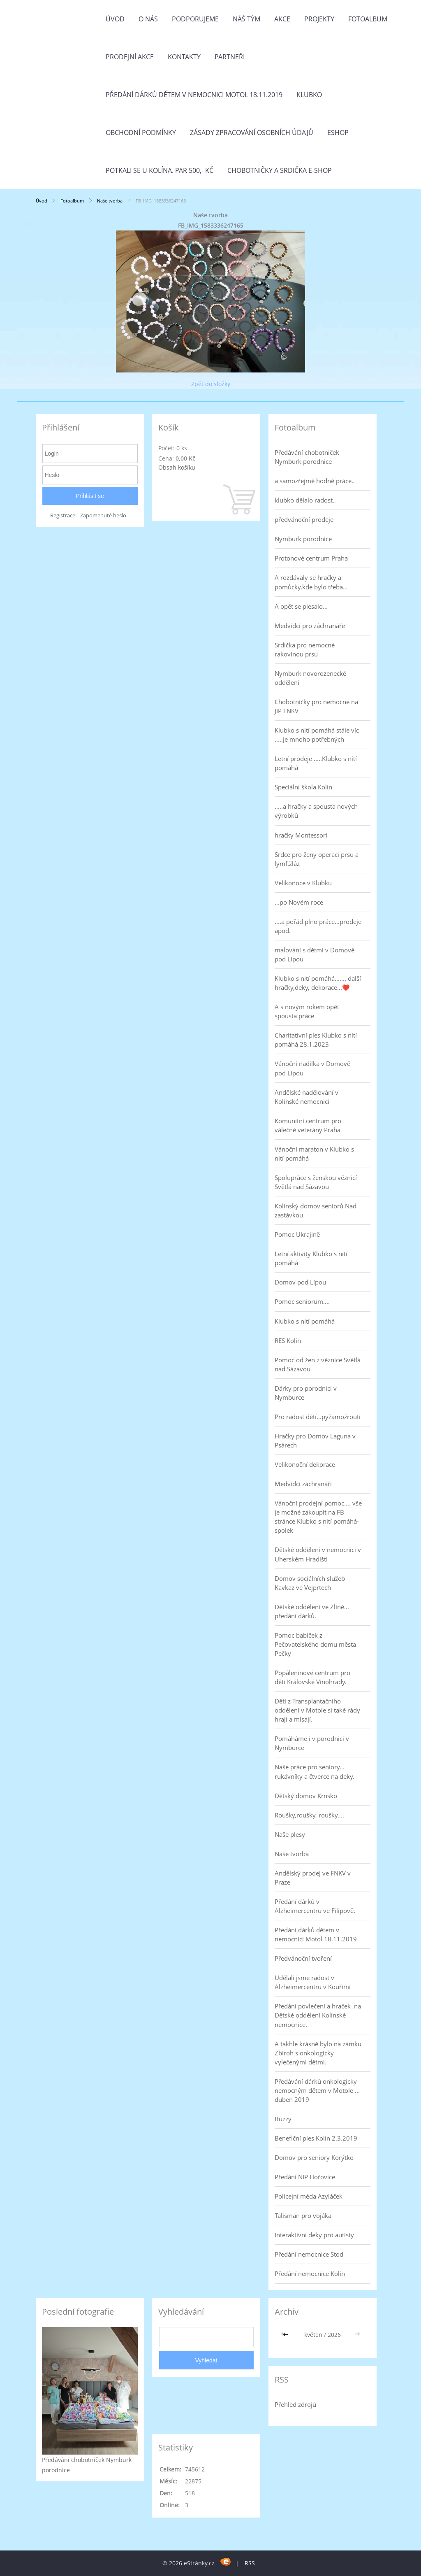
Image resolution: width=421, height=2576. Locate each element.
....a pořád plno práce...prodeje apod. (318, 926)
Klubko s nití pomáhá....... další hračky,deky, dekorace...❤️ (318, 982)
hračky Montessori (301, 835)
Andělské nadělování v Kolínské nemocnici (306, 1096)
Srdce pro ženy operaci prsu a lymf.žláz (317, 859)
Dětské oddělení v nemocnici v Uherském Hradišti (318, 1554)
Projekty (319, 18)
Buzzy (283, 2119)
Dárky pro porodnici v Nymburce (306, 1392)
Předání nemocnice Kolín (310, 2273)
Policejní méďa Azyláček (308, 2196)
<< (286, 2335)
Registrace (62, 515)
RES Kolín (288, 1340)
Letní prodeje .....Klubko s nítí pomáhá (316, 763)
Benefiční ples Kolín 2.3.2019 (316, 2138)
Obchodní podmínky (141, 132)
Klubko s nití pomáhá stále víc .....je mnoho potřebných (317, 734)
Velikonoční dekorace (305, 1464)
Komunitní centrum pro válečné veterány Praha (308, 1125)
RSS (250, 2563)
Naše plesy (290, 1834)
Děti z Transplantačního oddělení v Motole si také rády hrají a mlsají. (317, 1710)
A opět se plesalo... (301, 606)
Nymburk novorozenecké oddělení (310, 677)
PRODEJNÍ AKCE (130, 56)
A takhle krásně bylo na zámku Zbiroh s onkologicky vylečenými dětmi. (318, 2053)
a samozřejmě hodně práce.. (315, 481)
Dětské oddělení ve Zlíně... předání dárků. (312, 1611)
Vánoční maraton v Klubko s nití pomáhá (314, 1153)
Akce (282, 18)
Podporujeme (195, 18)
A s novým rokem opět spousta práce (307, 1011)
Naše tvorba (110, 201)
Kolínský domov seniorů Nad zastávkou (315, 1210)
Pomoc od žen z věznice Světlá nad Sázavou (318, 1364)
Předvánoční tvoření (303, 1958)
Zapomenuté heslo (103, 515)
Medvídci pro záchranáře (310, 625)
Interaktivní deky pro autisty (314, 2235)
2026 (334, 2335)
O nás (148, 18)
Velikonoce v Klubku (303, 883)
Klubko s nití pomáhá (305, 1321)
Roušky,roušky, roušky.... (309, 1815)
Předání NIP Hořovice (305, 2177)
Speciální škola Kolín (303, 787)
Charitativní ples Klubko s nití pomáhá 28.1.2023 (316, 1039)
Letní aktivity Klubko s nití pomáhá (311, 1258)
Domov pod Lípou (300, 1282)
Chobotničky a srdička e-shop (279, 170)
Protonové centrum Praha (311, 558)
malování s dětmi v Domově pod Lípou (314, 954)
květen (313, 2335)
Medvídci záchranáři (303, 1484)
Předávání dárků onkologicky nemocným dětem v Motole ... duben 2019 (317, 2090)
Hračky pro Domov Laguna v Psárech (315, 1440)
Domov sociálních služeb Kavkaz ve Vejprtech (310, 1583)
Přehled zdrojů (295, 2404)
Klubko (309, 94)
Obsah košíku (176, 467)
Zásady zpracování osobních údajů (251, 132)
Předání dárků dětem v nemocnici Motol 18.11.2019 (194, 94)
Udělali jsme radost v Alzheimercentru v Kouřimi (313, 1982)
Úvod (115, 18)
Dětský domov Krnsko (306, 1796)
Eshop (338, 132)
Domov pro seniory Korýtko (314, 2157)
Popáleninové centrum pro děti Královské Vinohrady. (312, 1677)
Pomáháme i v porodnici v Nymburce (312, 1743)
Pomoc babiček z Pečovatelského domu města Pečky (315, 1644)
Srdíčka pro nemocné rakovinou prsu (305, 649)
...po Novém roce (299, 902)
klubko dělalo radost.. (305, 500)
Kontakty (184, 56)
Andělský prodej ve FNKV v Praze (313, 1877)
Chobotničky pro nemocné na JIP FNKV (316, 706)
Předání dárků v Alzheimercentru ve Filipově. (315, 1906)
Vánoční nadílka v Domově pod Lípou (312, 1068)
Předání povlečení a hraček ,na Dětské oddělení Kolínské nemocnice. (318, 2015)
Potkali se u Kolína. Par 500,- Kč (159, 170)
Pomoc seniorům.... (302, 1301)
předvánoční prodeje (304, 519)
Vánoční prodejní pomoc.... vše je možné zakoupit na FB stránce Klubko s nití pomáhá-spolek (318, 1516)
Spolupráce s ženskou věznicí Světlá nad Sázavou (316, 1182)
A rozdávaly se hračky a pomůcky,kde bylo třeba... (311, 582)
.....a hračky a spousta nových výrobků (316, 810)
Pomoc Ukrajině (297, 1234)
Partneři (230, 56)
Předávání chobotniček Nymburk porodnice (307, 456)
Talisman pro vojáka (303, 2215)
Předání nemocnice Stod (309, 2254)
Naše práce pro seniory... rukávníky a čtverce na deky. (314, 1771)
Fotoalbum (367, 18)
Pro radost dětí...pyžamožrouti (318, 1416)
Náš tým (246, 18)
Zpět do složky (210, 384)
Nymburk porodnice (303, 539)
